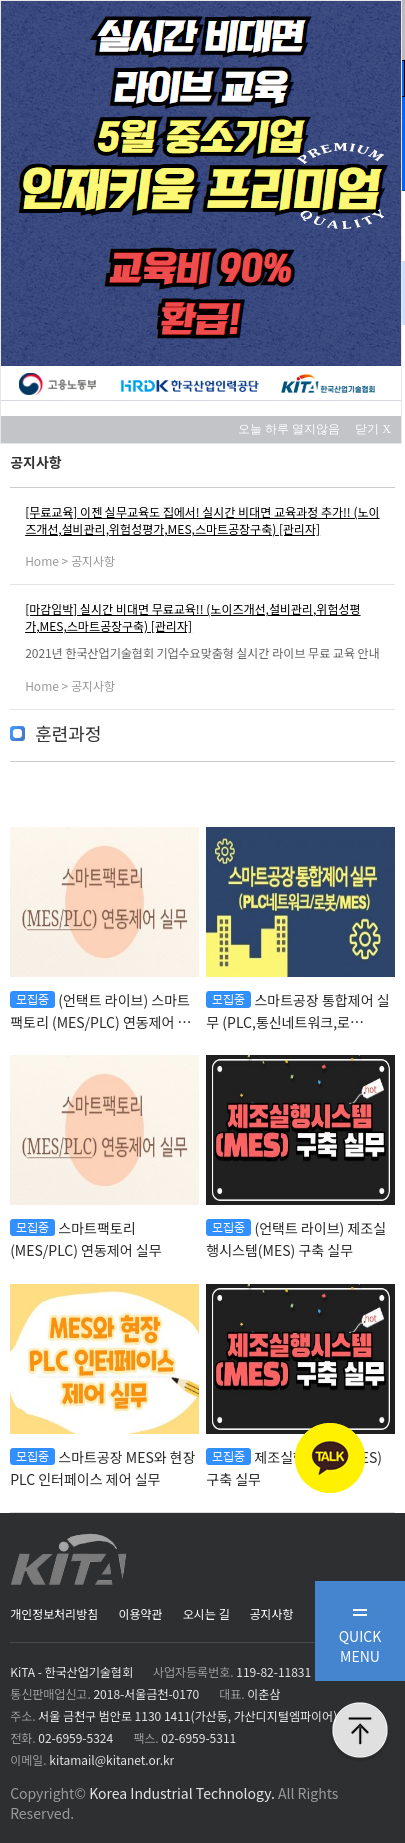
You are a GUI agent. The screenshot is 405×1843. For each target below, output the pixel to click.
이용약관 (140, 1613)
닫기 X (373, 429)
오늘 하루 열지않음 (295, 429)
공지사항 (271, 1613)
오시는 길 (206, 1613)
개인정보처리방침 (54, 1613)
